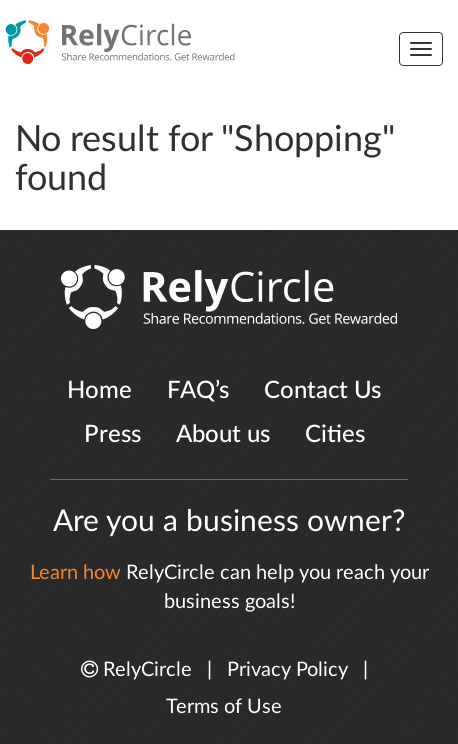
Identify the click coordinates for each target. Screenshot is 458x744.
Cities (335, 435)
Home (99, 391)
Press (112, 435)
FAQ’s (198, 391)
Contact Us (322, 391)
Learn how (75, 573)
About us (223, 435)
